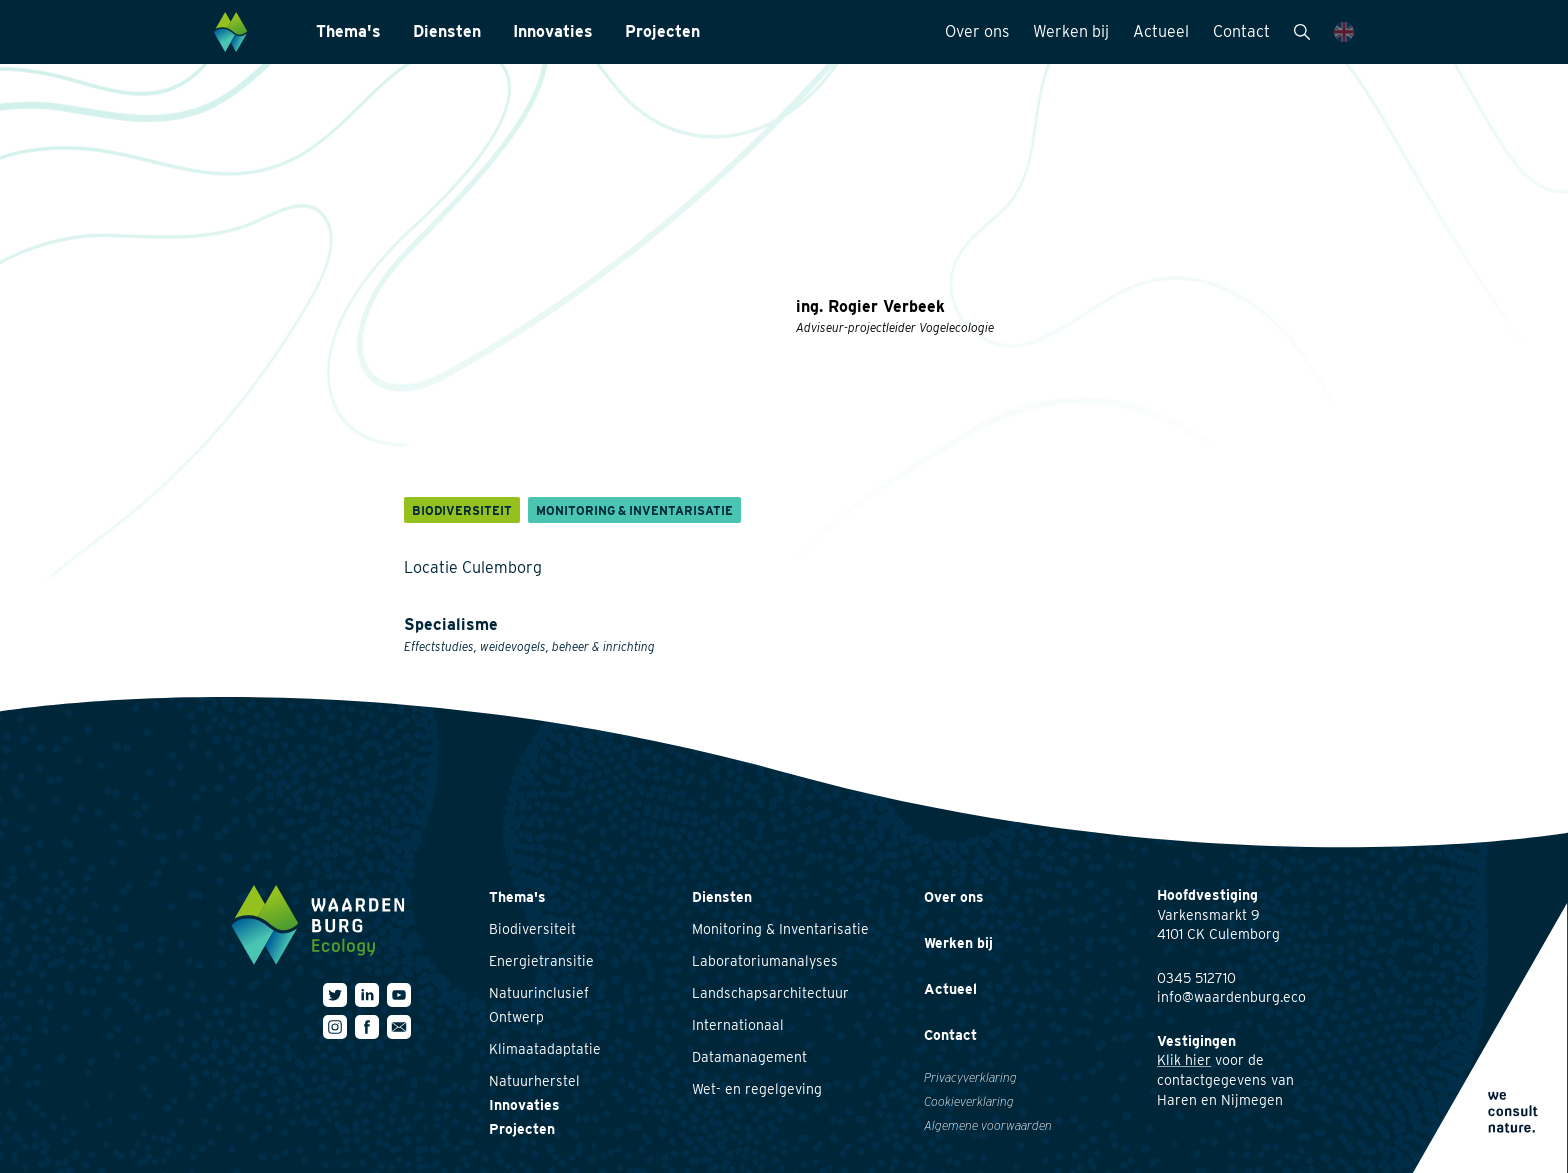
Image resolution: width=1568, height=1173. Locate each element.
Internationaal (738, 1025)
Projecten (662, 31)
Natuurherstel (534, 1081)
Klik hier (1184, 1060)
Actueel (1161, 31)
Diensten (447, 31)
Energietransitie (541, 961)
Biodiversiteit (532, 929)
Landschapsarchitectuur (770, 993)
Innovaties (553, 31)
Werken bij (1071, 31)
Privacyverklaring (970, 1077)
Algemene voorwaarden (988, 1125)
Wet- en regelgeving (757, 1089)
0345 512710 (1196, 978)
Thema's (348, 31)
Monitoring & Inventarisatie (780, 929)
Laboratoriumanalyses (765, 961)
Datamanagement (749, 1057)
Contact (1241, 31)
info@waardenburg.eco (1231, 997)
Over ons (977, 31)
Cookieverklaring (969, 1101)
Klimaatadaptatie (545, 1049)
